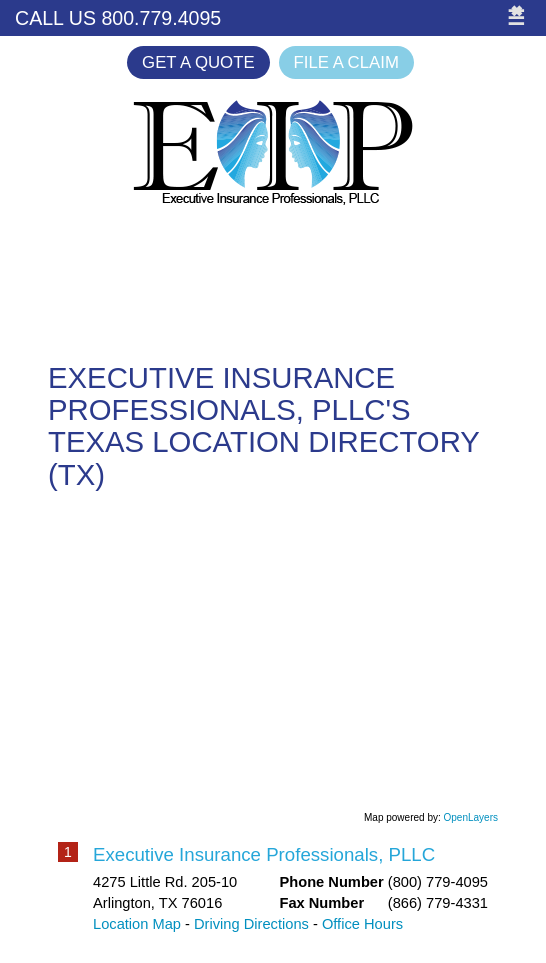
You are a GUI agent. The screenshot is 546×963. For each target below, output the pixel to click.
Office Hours (362, 924)
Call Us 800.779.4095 (118, 18)
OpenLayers (471, 817)
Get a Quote (198, 62)
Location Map (137, 924)
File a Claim (346, 62)
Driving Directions (251, 924)
